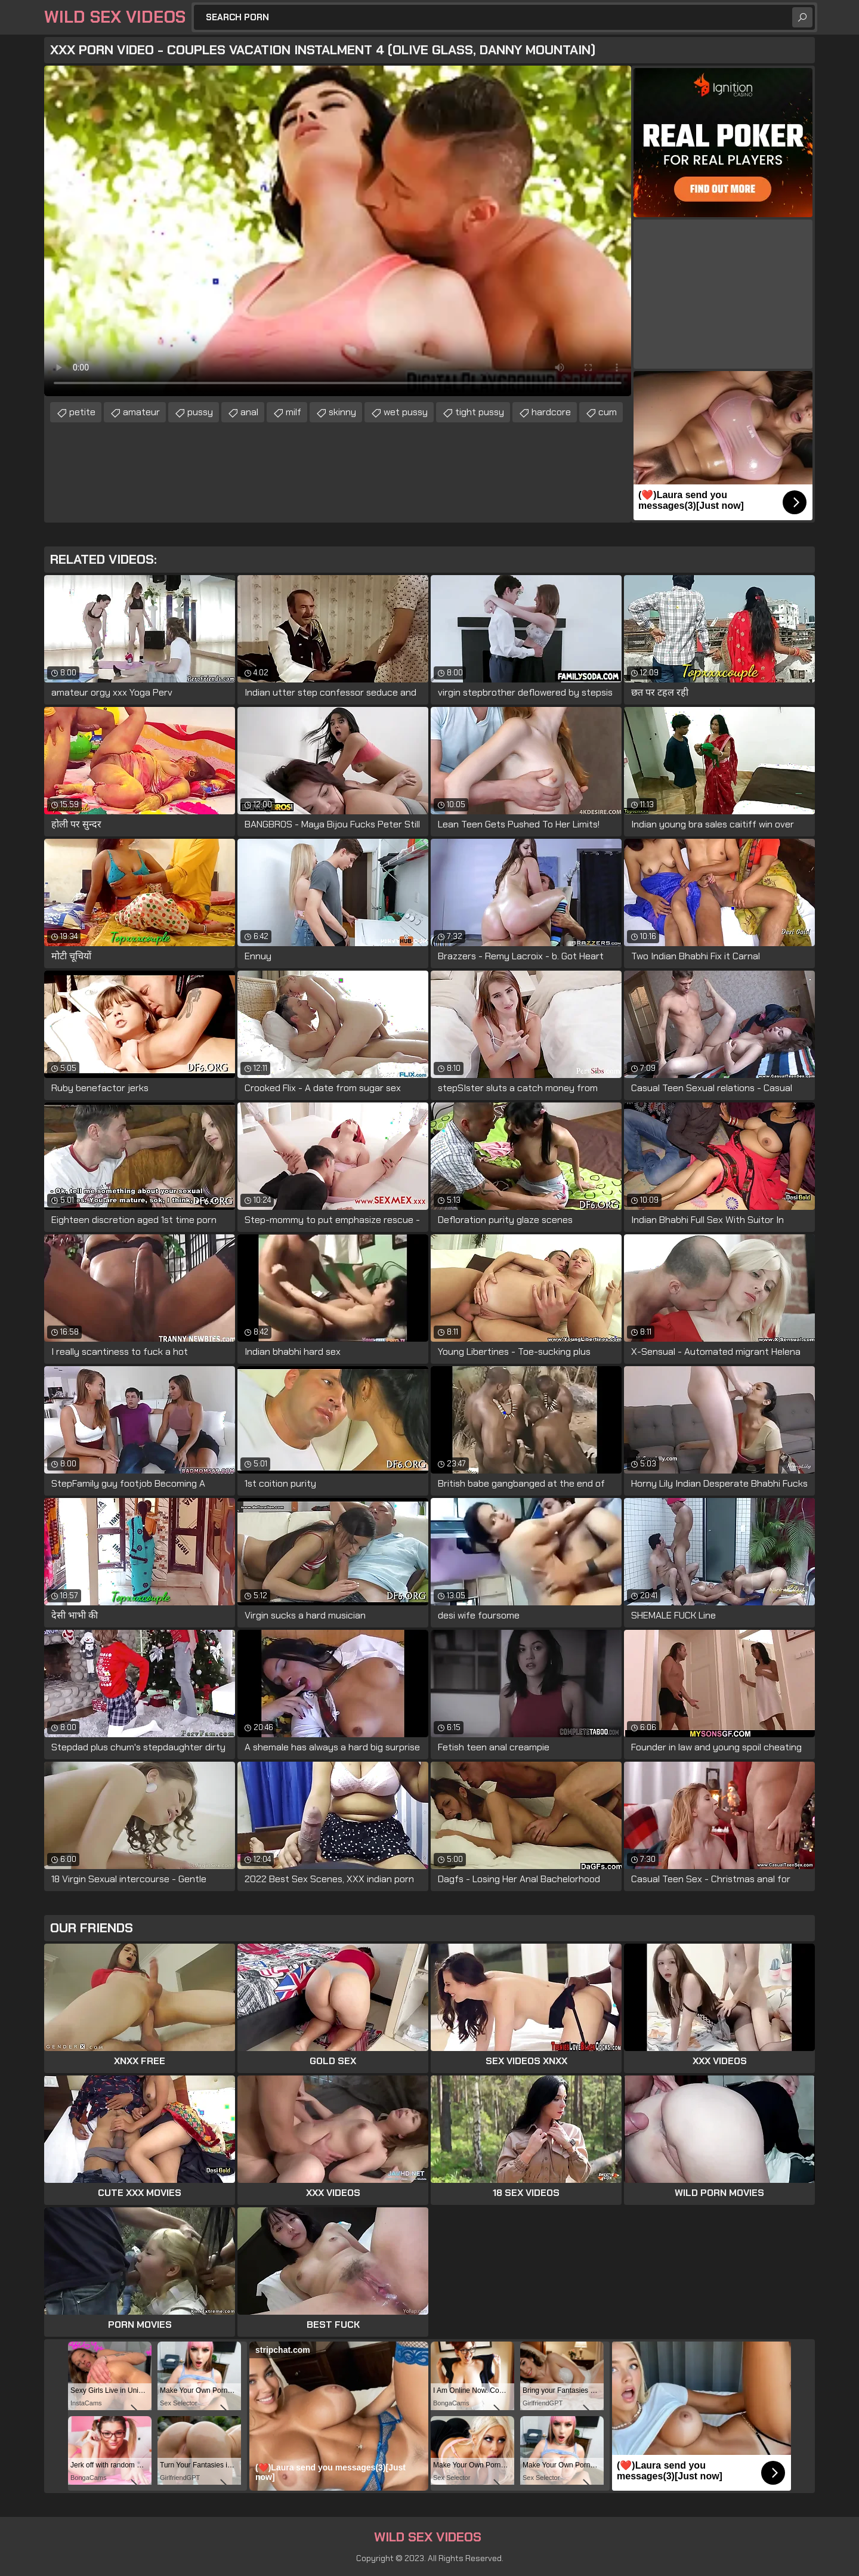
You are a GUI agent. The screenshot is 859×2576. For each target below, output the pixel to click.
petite (82, 412)
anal (249, 412)
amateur (141, 412)
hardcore (551, 412)
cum (607, 412)
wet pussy (406, 412)
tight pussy (479, 412)
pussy (200, 412)
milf (293, 412)
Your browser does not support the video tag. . (337, 231)
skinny (342, 412)
